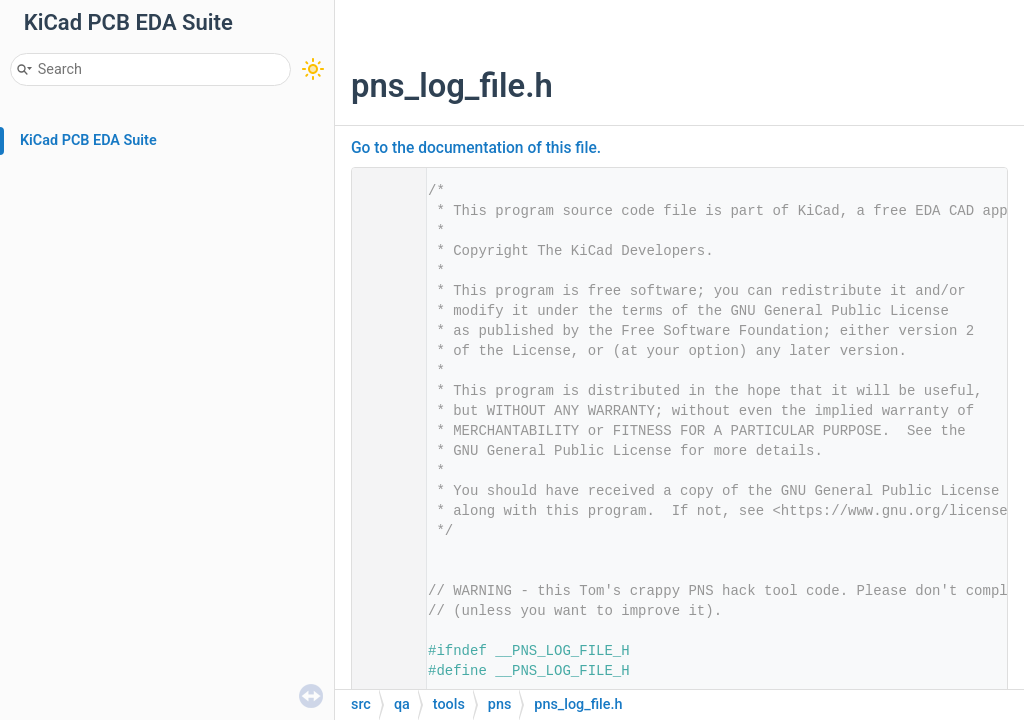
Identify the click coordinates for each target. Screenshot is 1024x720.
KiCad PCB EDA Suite (88, 140)
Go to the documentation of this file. (476, 148)
